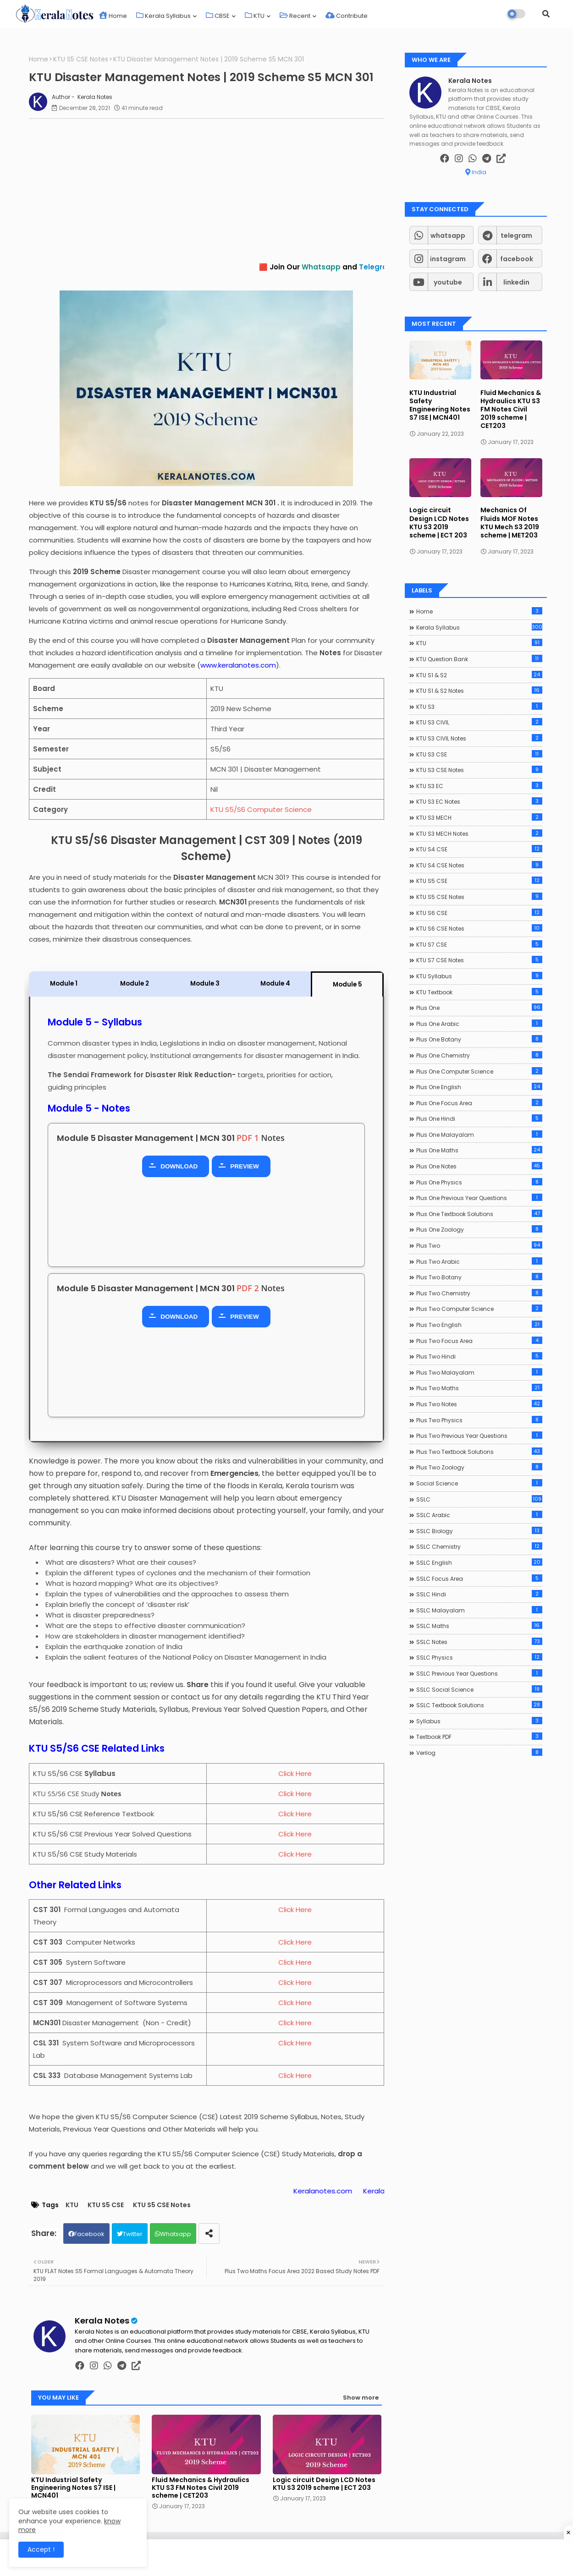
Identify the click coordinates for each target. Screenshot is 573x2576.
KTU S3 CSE (479, 754)
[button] (546, 14)
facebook (516, 258)
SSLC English (479, 1562)
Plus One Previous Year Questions (479, 1198)
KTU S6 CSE (479, 913)
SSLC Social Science (479, 1689)
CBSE (218, 15)
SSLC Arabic (479, 1515)
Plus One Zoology (479, 1229)
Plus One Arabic (479, 1023)
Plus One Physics (479, 1182)
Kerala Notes (102, 2320)
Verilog (479, 1752)
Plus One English (479, 1087)
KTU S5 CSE (106, 2205)
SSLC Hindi (479, 1594)
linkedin (516, 282)
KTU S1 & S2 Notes (479, 690)
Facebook (89, 2234)
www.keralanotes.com (238, 665)
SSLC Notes (479, 1642)
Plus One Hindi (479, 1118)
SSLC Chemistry (479, 1546)
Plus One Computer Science (479, 1071)
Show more (361, 2397)
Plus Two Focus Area (479, 1341)
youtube (448, 282)
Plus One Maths (479, 1150)
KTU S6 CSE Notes (479, 928)
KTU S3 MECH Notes (479, 833)
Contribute (346, 15)
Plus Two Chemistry (479, 1293)
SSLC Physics (479, 1657)
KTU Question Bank (479, 659)
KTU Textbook (479, 992)
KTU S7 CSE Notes (479, 960)
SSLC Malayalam (479, 1610)
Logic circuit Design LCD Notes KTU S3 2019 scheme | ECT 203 (324, 2484)
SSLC (479, 1499)
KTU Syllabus (479, 976)
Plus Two (479, 1245)
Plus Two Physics (479, 1420)
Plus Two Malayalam (479, 1372)
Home (113, 15)
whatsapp (447, 235)
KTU (254, 15)
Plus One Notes (479, 1166)
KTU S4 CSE (479, 849)
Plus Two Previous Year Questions (479, 1435)
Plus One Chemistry (479, 1055)
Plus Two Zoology (479, 1467)
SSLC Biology (479, 1531)
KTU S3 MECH (479, 817)
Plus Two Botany (479, 1277)
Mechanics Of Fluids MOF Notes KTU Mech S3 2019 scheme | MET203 (509, 522)
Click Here (295, 1773)
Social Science (479, 1483)
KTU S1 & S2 (479, 675)
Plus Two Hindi (479, 1356)
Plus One (479, 1007)
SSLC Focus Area (479, 1578)
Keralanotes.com (354, 2191)
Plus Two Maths (479, 1388)
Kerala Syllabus (163, 15)
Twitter (133, 2234)
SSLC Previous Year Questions (479, 1673)
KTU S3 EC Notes (479, 801)
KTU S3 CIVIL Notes (479, 738)
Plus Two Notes (479, 1404)
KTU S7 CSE (479, 944)
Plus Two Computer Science (479, 1308)
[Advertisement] (211, 190)
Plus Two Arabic (479, 1261)
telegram (516, 235)
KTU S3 (479, 706)
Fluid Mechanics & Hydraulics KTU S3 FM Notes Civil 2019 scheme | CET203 (200, 2487)
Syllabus (479, 1721)
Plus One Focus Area (479, 1103)
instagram (448, 258)
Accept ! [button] (41, 2549)
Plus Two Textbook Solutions (479, 1451)
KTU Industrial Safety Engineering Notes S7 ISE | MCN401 (73, 2487)
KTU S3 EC (479, 786)
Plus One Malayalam (479, 1134)
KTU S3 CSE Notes (479, 770)
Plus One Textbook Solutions (479, 1214)
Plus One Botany (479, 1039)
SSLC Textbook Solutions (479, 1705)
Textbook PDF (479, 1736)
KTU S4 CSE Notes (479, 865)
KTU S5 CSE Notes (80, 59)
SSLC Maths (479, 1626)
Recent (295, 15)
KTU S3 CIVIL (479, 722)
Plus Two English (479, 1325)
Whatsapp (175, 2234)
